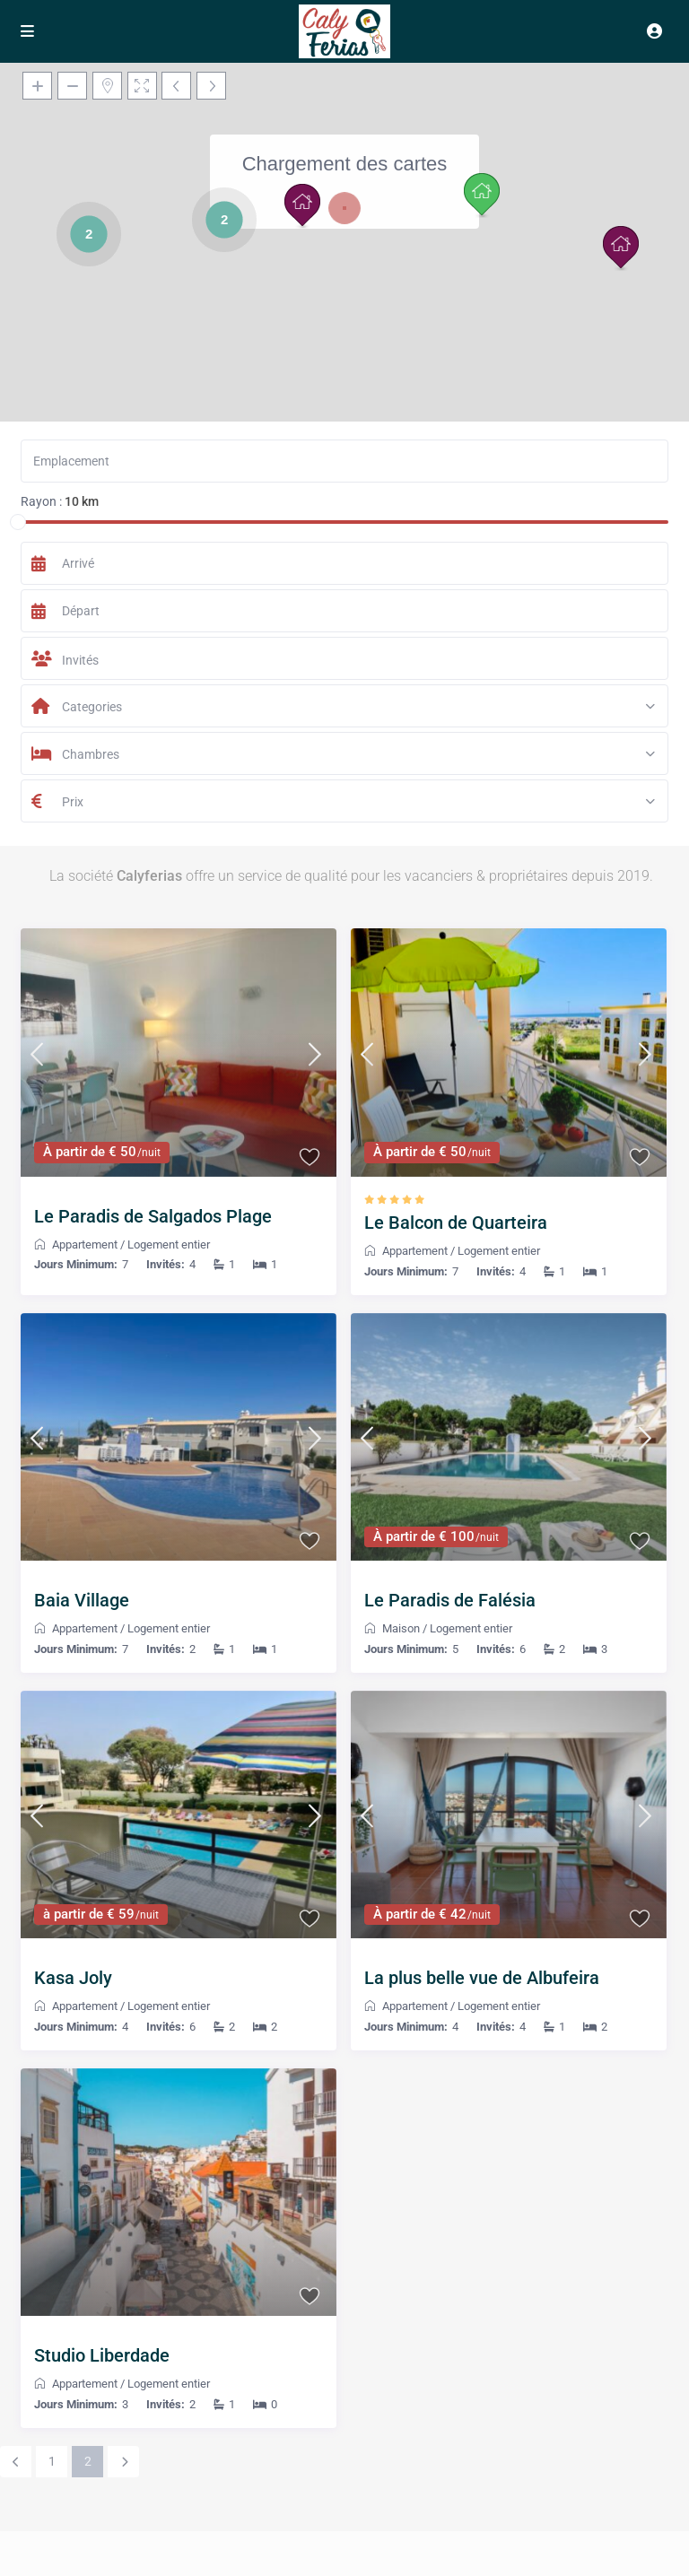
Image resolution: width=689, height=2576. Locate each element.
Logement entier (168, 1244)
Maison (401, 1628)
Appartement (85, 1244)
